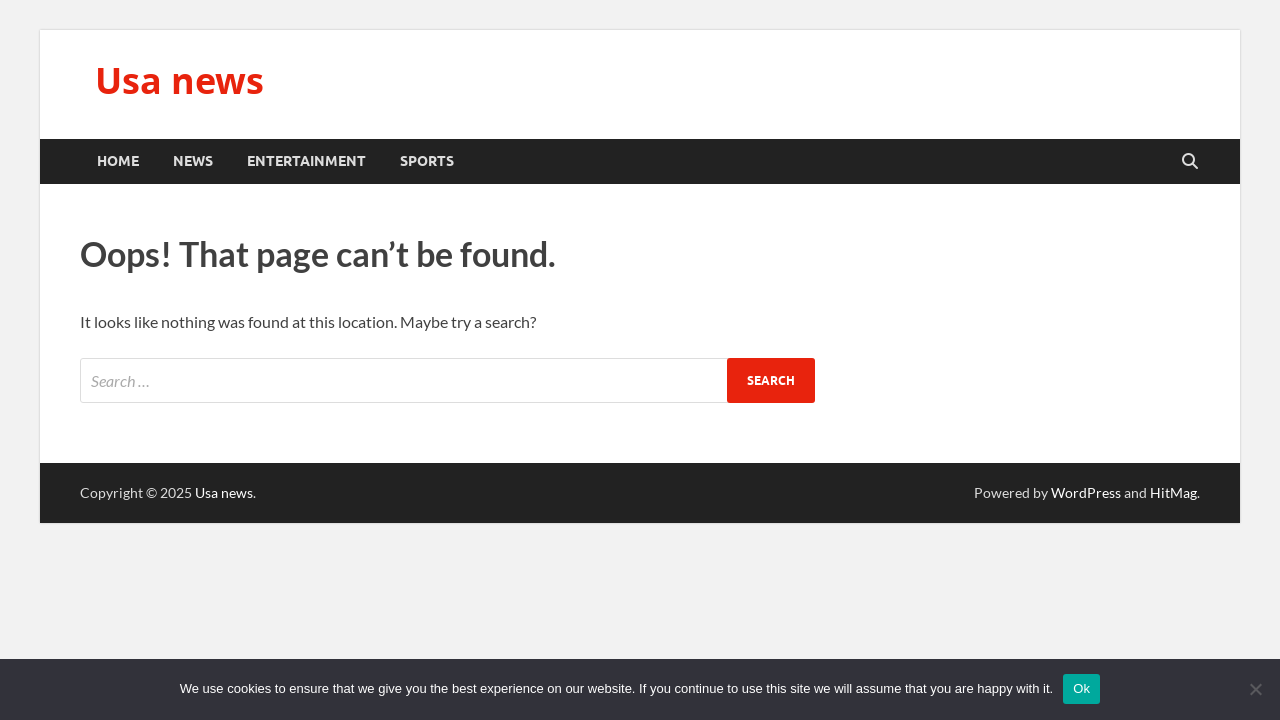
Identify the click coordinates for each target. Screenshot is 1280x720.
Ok (1081, 688)
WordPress (1086, 492)
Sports (427, 161)
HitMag (1173, 492)
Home (118, 161)
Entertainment (306, 161)
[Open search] (1190, 162)
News (193, 161)
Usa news (179, 80)
